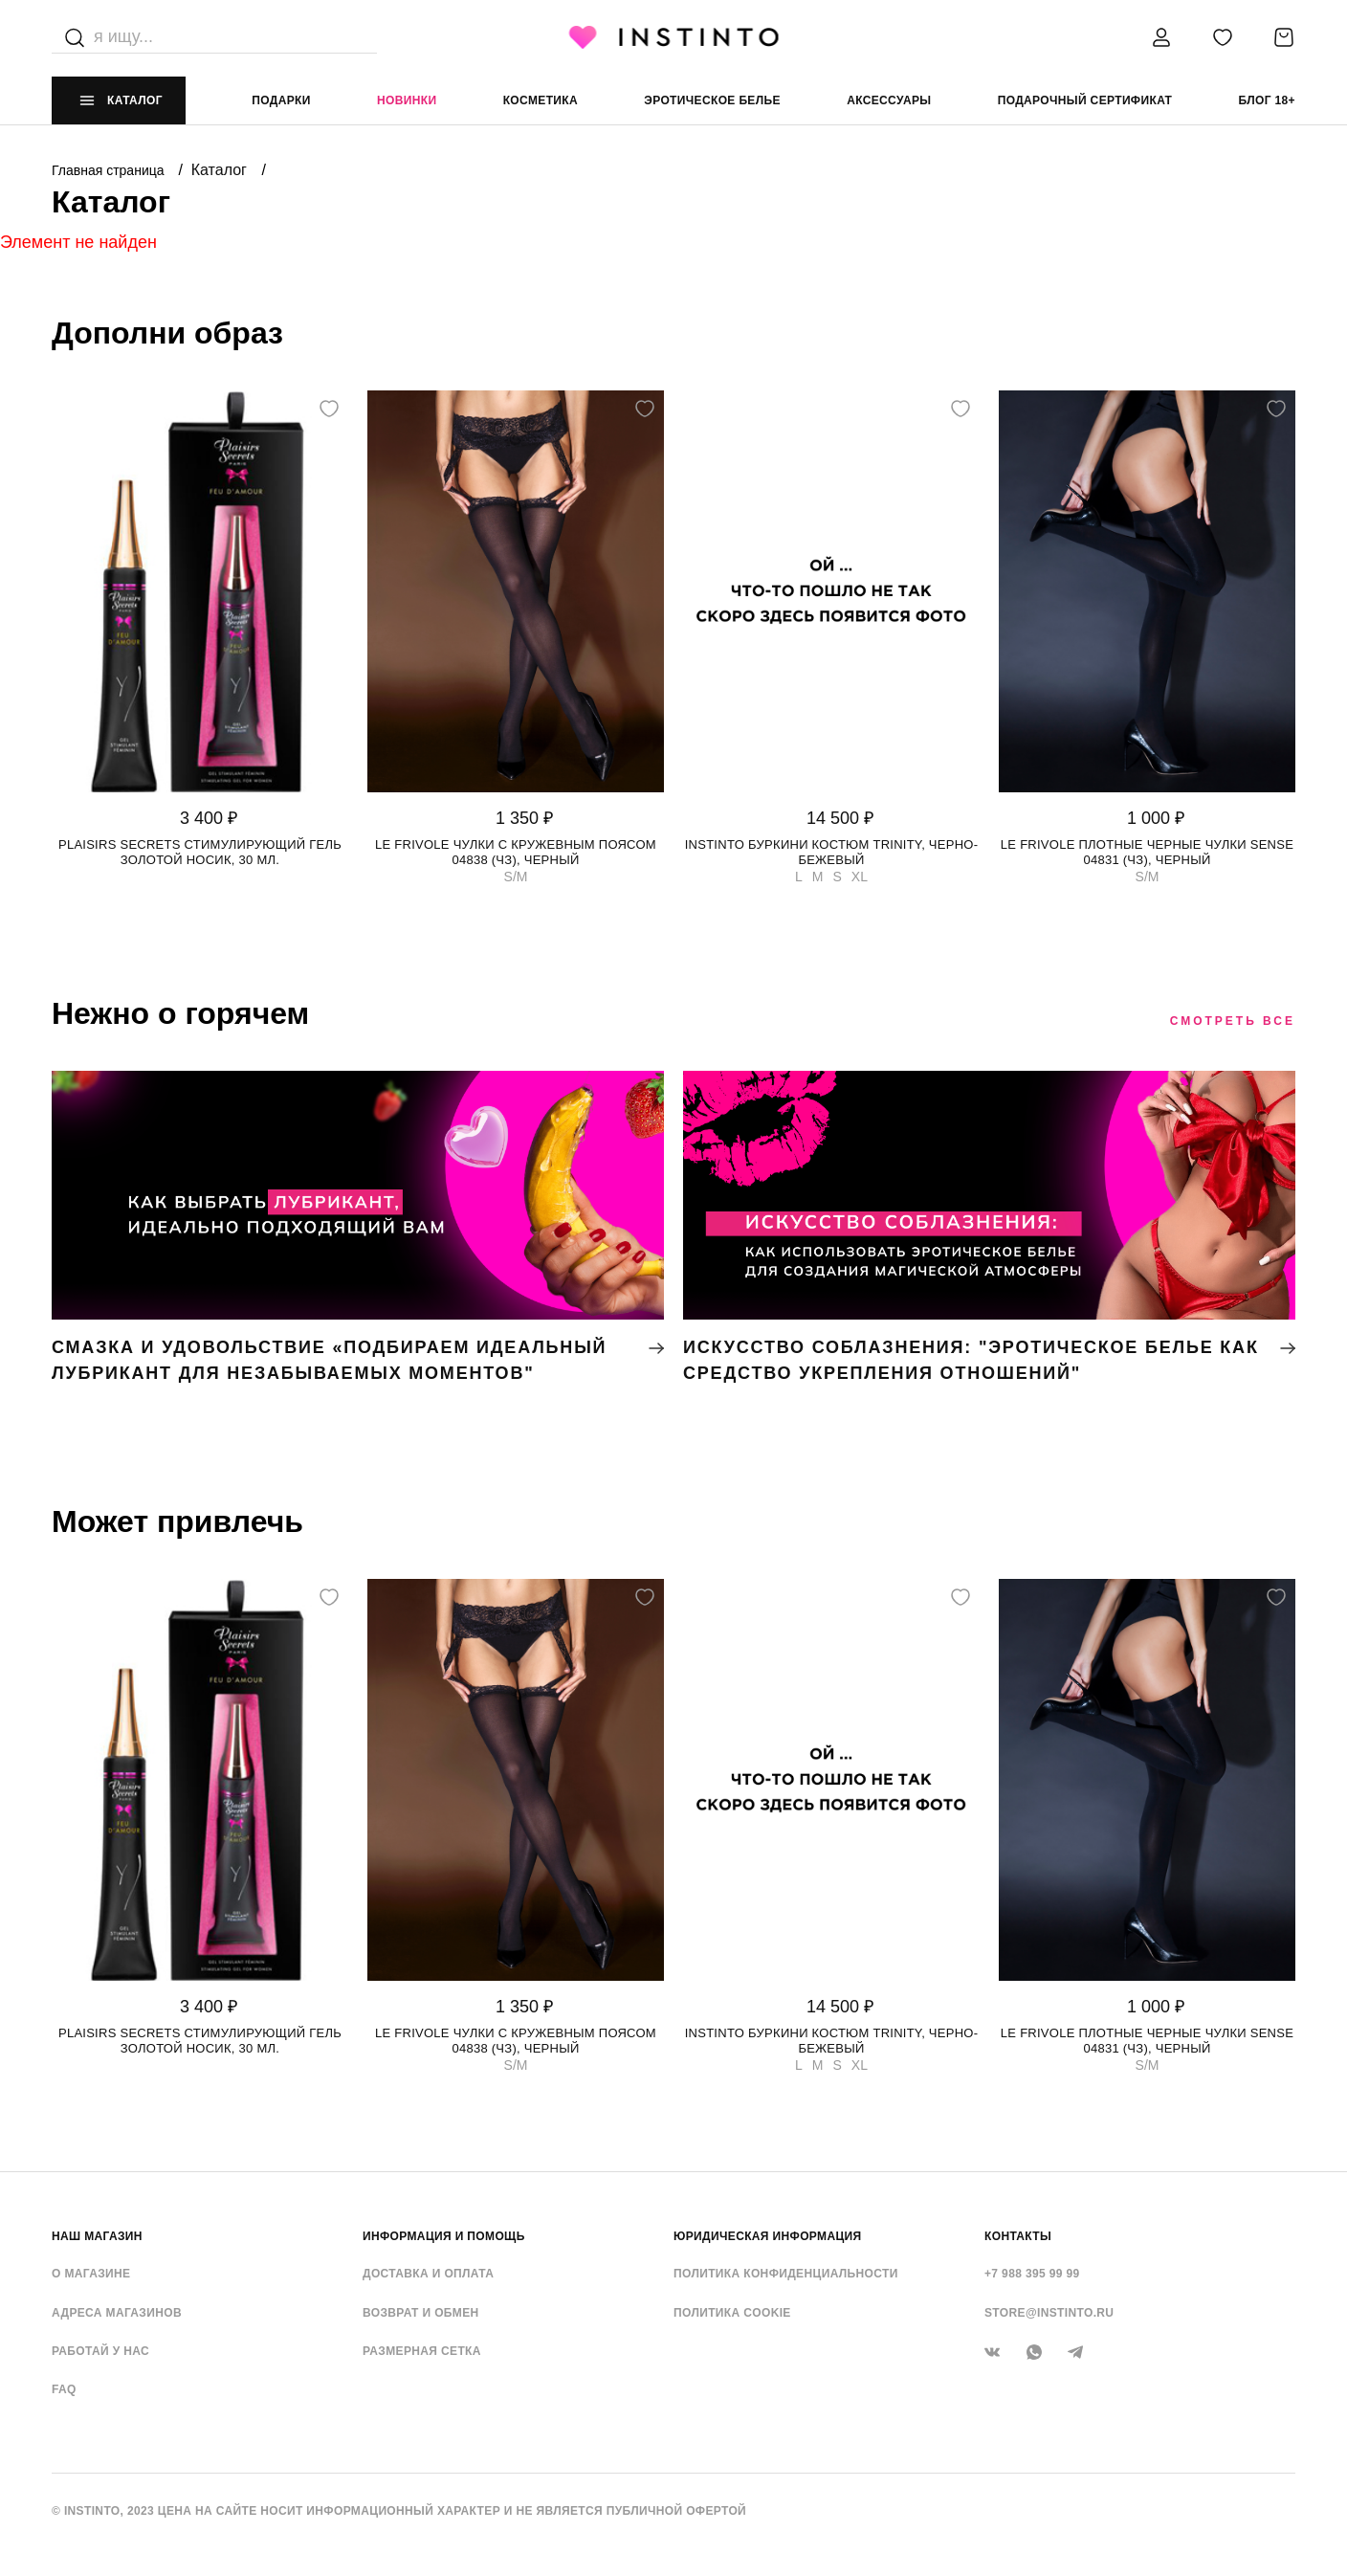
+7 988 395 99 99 (1032, 2273)
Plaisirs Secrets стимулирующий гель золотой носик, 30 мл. (200, 852)
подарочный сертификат (1085, 100)
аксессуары (889, 100)
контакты (1017, 2236)
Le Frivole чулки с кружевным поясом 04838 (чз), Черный (515, 852)
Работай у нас (100, 2351)
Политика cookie (732, 2313)
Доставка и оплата (428, 2273)
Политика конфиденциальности (786, 2273)
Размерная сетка (422, 2351)
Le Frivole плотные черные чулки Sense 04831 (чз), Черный (1147, 852)
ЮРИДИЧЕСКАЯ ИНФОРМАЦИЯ (768, 2236)
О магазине (91, 2273)
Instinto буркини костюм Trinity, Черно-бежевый (832, 852)
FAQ (64, 2389)
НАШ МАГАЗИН (97, 2236)
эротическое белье (712, 100)
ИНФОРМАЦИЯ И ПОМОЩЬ (444, 2236)
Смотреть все (1232, 1021)
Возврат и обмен (421, 2313)
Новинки (406, 100)
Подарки (281, 100)
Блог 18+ (1267, 100)
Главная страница (109, 170)
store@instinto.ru (1049, 2313)
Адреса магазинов (117, 2313)
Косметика (540, 100)
